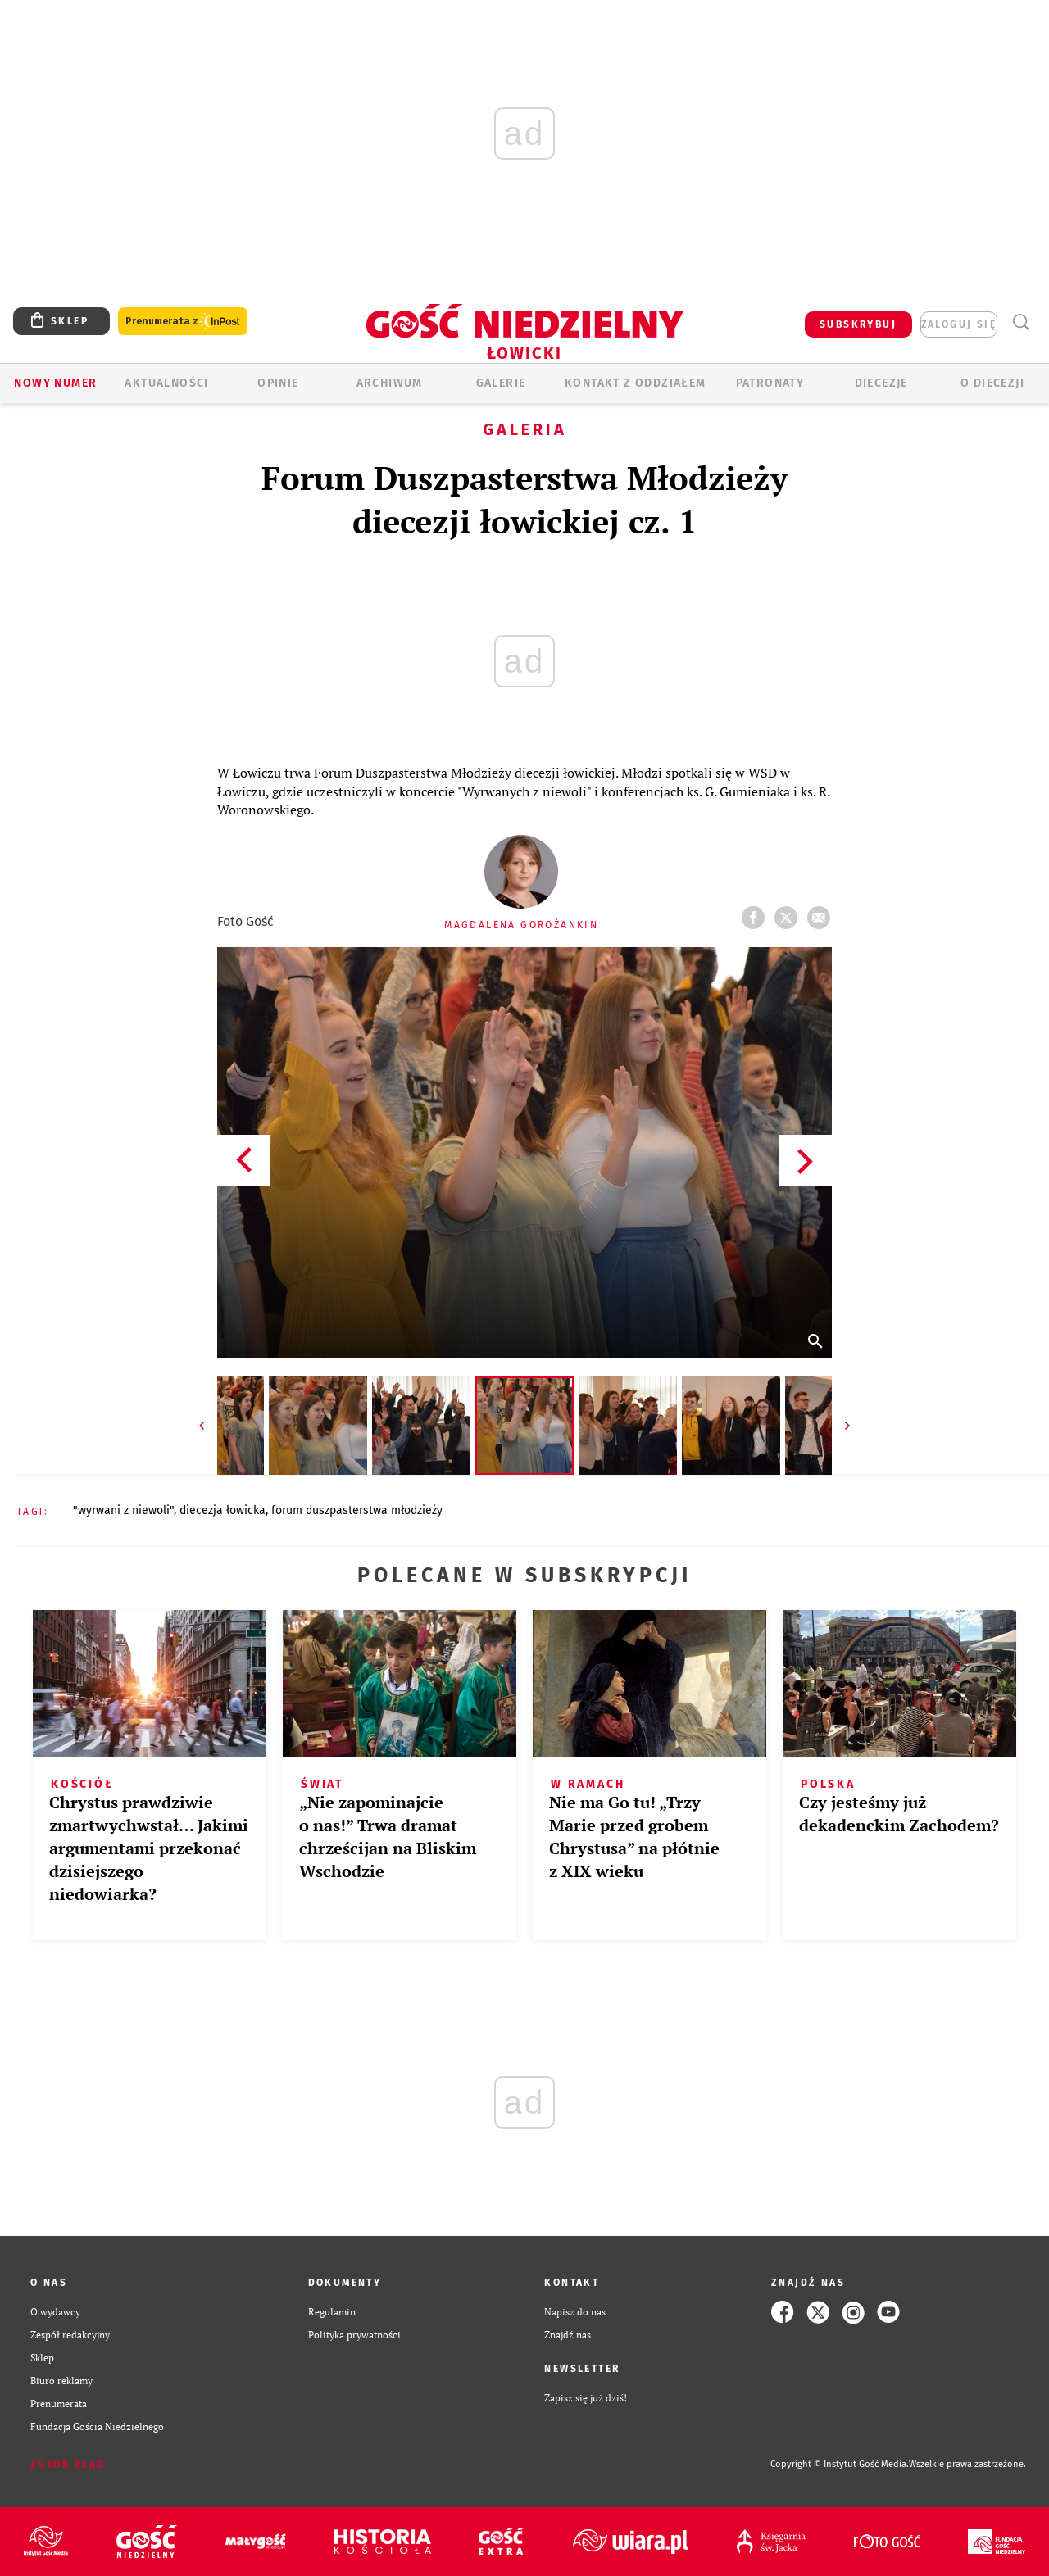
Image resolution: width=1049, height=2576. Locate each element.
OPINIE (277, 383)
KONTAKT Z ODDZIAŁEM (635, 383)
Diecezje (881, 383)
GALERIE (501, 383)
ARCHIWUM (389, 383)
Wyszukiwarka (1021, 322)
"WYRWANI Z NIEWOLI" (123, 1510)
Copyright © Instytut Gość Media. (839, 2464)
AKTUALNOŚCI (166, 383)
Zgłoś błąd (68, 2464)
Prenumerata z (182, 321)
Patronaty (770, 383)
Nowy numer (55, 383)
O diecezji (992, 383)
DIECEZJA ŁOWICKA (222, 1510)
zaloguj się (959, 324)
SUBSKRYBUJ (858, 324)
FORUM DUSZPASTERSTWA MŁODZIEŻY (357, 1510)
